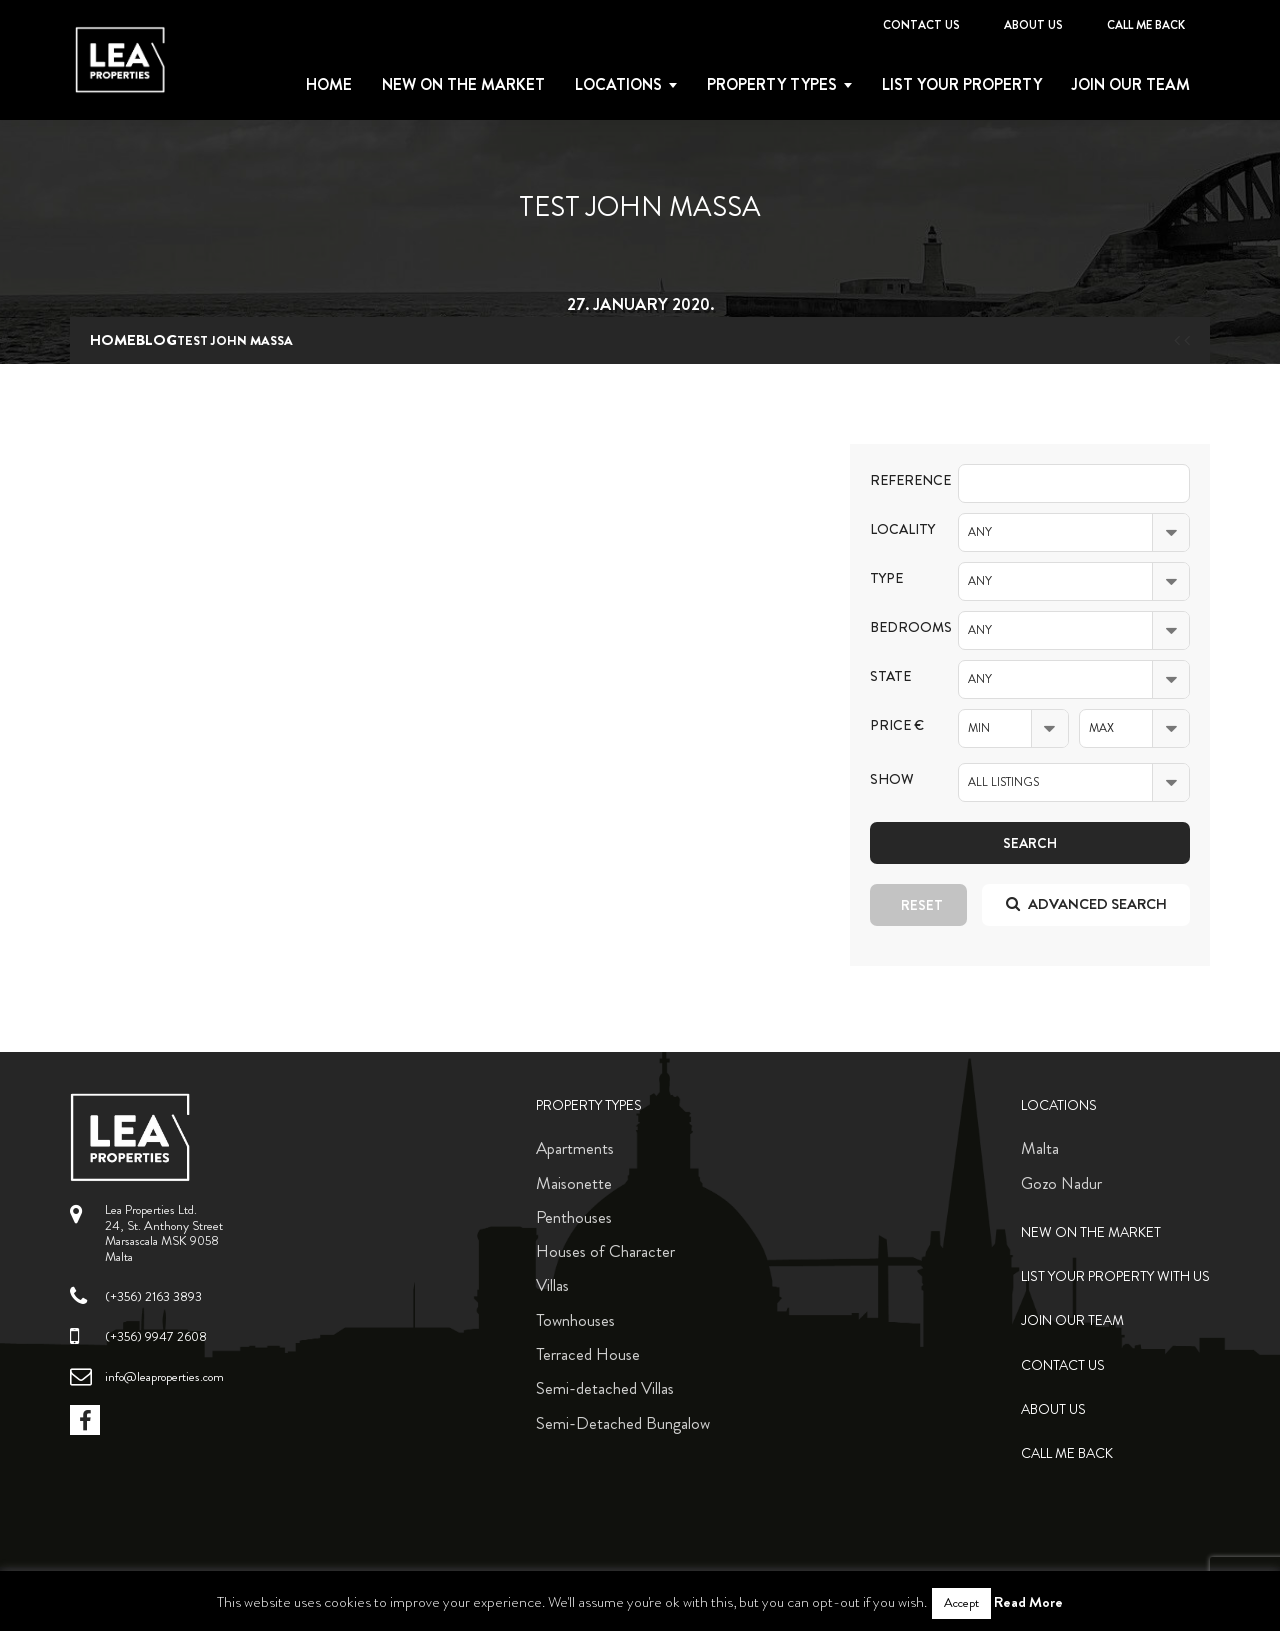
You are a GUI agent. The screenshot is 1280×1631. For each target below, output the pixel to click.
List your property (962, 85)
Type (886, 578)
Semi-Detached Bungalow (623, 1423)
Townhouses (575, 1320)
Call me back (1146, 25)
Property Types (589, 1105)
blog (156, 340)
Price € (897, 725)
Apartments (575, 1148)
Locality (899, 529)
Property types (772, 85)
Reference (899, 480)
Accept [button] (961, 1603)
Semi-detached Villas (605, 1388)
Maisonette (574, 1183)
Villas (552, 1285)
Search (1030, 843)
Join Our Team (1131, 85)
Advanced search (1086, 904)
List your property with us (1115, 1276)
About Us (1033, 25)
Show (892, 779)
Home (329, 85)
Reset (922, 905)
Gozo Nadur (1061, 1183)
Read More (1028, 1602)
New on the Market (463, 85)
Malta (1040, 1148)
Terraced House (588, 1354)
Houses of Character (605, 1251)
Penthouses (574, 1217)
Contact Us (921, 25)
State (890, 676)
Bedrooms (899, 627)
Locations (618, 85)
